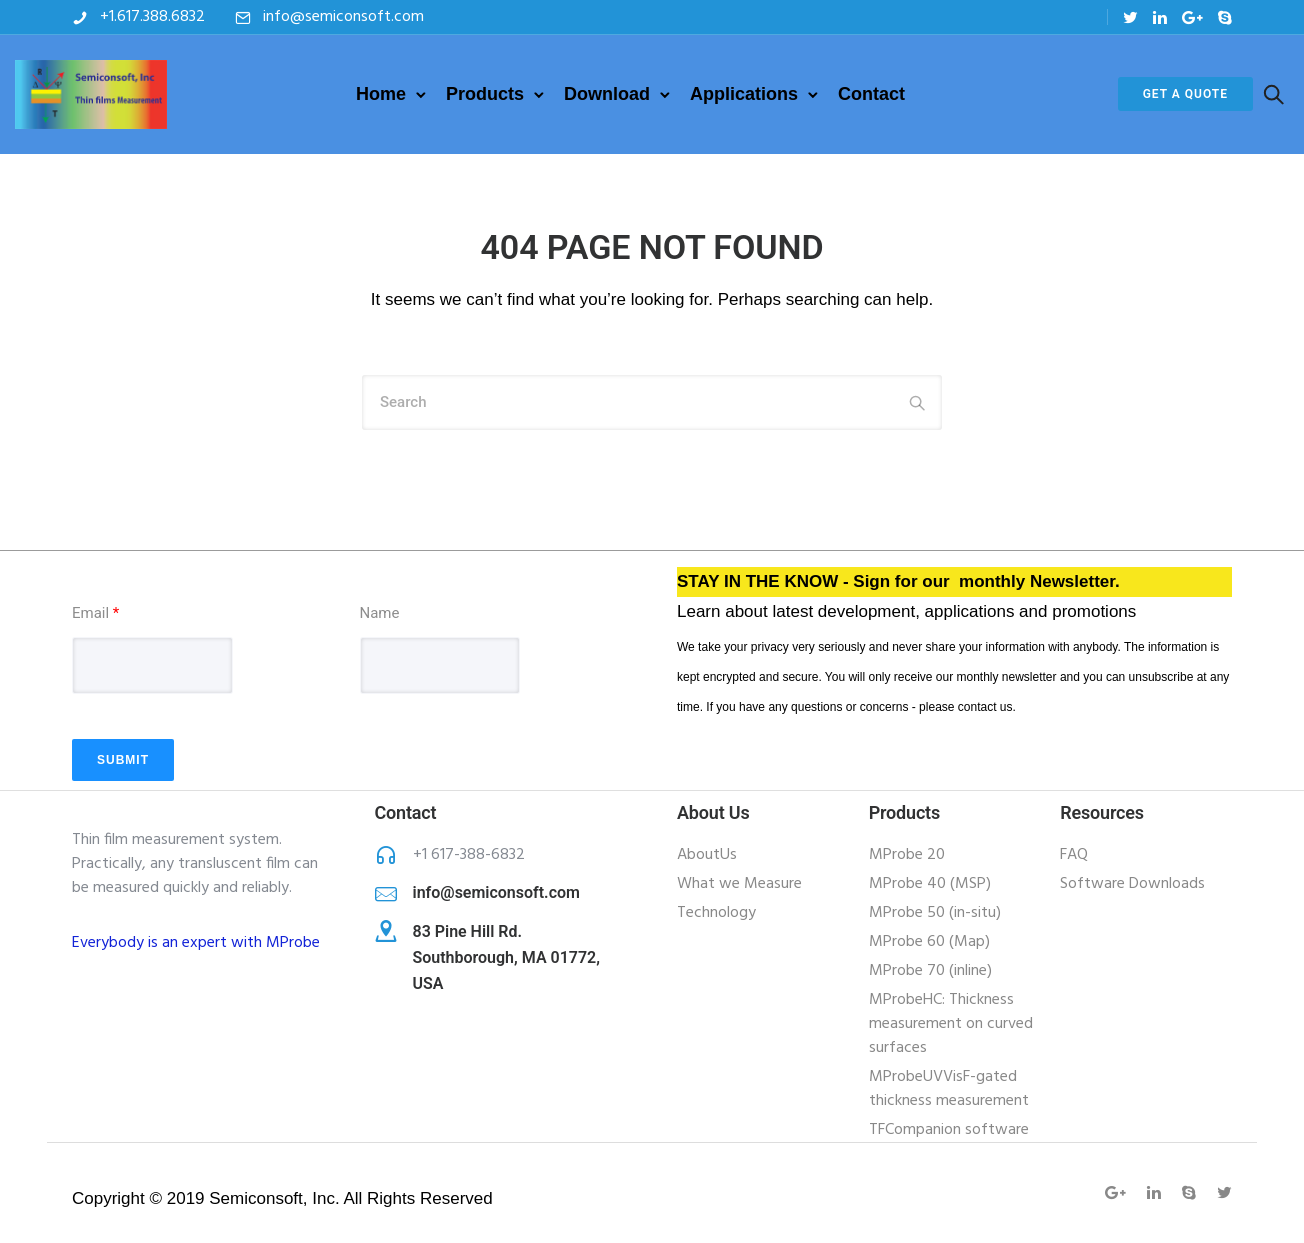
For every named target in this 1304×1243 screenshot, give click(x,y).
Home (381, 94)
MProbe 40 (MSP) (930, 884)
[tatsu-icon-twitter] (1130, 17)
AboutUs (707, 855)
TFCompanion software (949, 1130)
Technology (716, 913)
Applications (744, 94)
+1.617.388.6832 (152, 17)
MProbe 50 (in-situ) (935, 913)
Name (380, 613)
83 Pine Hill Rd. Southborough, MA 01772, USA (506, 957)
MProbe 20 (907, 855)
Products (485, 94)
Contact (871, 94)
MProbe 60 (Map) (929, 942)
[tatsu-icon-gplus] (1192, 17)
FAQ (1074, 855)
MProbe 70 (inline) (930, 971)
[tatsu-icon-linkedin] (1160, 17)
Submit (123, 760)
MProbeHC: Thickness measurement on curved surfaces (951, 1024)
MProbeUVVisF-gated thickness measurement (949, 1089)
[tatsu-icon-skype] (1225, 17)
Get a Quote (1185, 94)
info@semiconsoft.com (343, 17)
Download (607, 94)
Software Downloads (1132, 884)
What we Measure (739, 884)
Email (95, 613)
